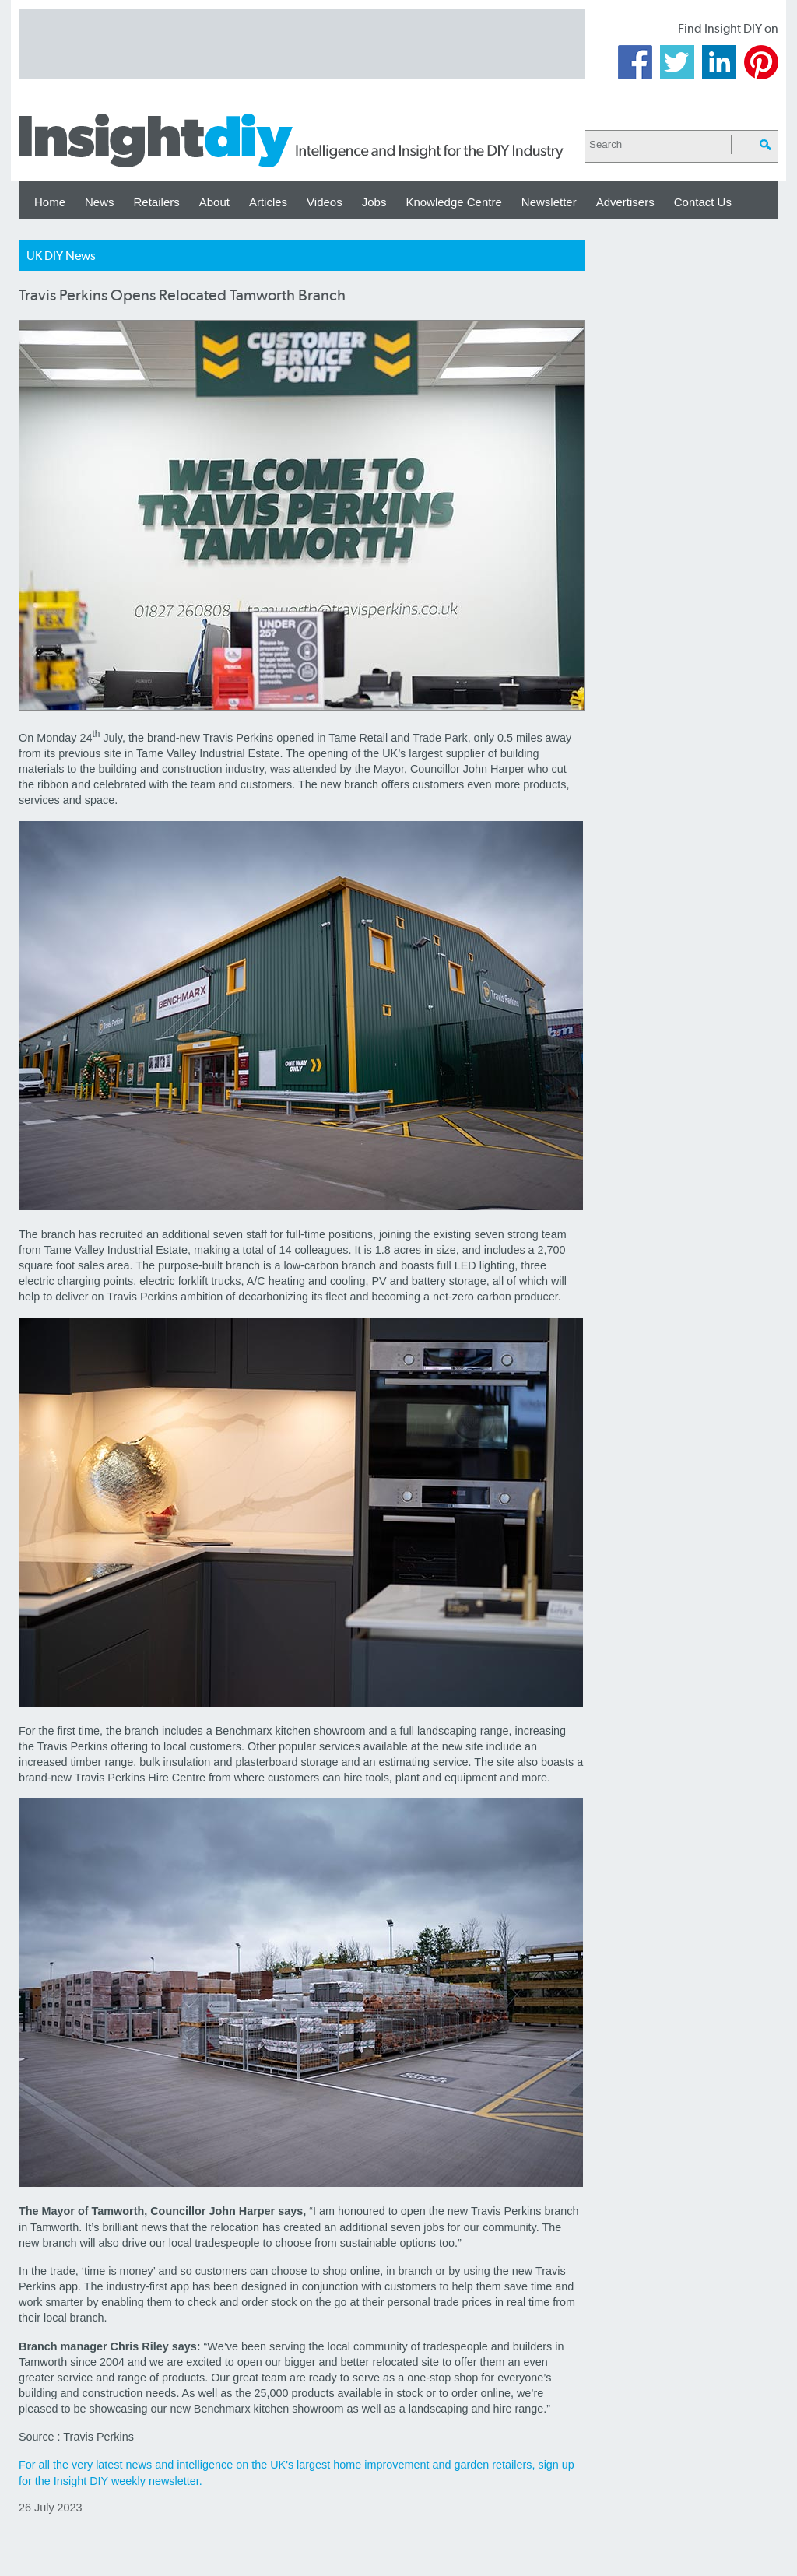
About (214, 202)
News (99, 202)
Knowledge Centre (453, 202)
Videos (324, 202)
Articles (268, 202)
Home (49, 202)
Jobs (374, 202)
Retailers (157, 202)
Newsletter (549, 202)
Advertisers (625, 202)
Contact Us (703, 202)
